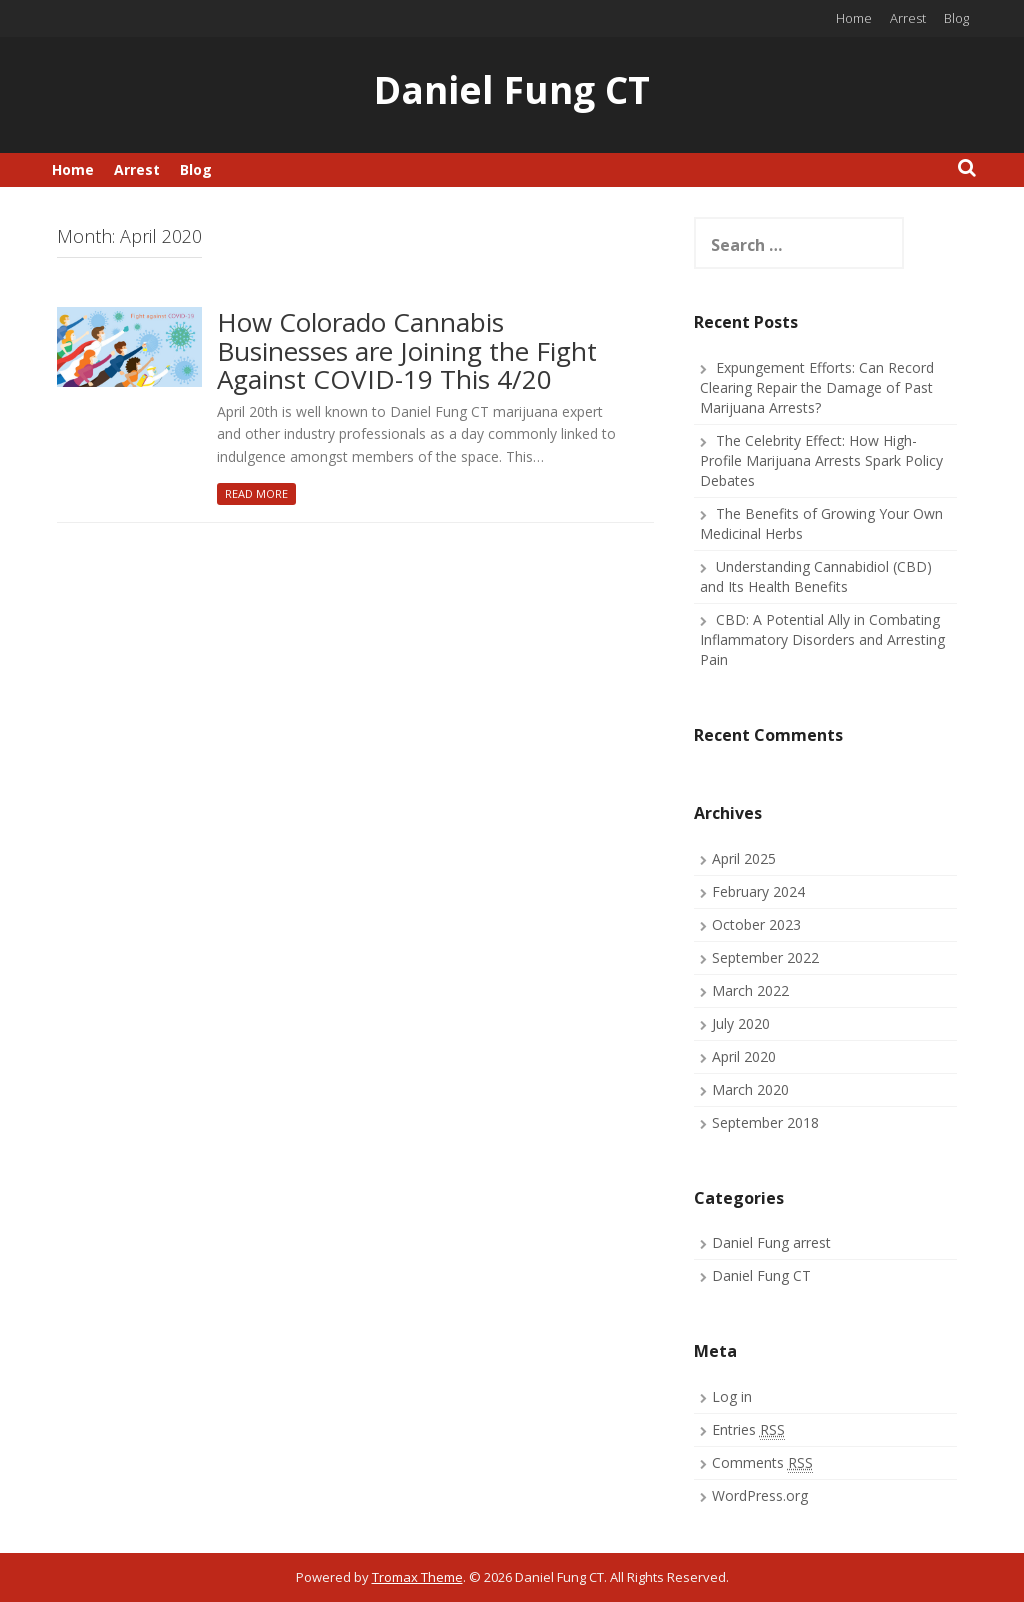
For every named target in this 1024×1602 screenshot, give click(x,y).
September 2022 (765, 957)
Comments (762, 1463)
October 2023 (756, 924)
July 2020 (741, 1023)
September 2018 (765, 1122)
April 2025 (744, 858)
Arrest (908, 18)
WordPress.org (760, 1495)
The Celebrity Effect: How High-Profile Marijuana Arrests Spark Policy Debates (821, 460)
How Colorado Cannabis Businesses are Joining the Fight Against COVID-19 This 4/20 (407, 352)
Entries (748, 1430)
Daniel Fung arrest (771, 1242)
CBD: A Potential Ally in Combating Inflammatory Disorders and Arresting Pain (822, 639)
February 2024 (758, 891)
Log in (732, 1396)
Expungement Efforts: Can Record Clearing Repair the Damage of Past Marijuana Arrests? (817, 387)
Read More (256, 493)
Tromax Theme (417, 1577)
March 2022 (750, 990)
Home (854, 18)
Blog (956, 18)
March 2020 (750, 1089)
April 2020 (744, 1056)
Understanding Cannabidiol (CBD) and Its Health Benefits (816, 576)
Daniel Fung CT (512, 89)
